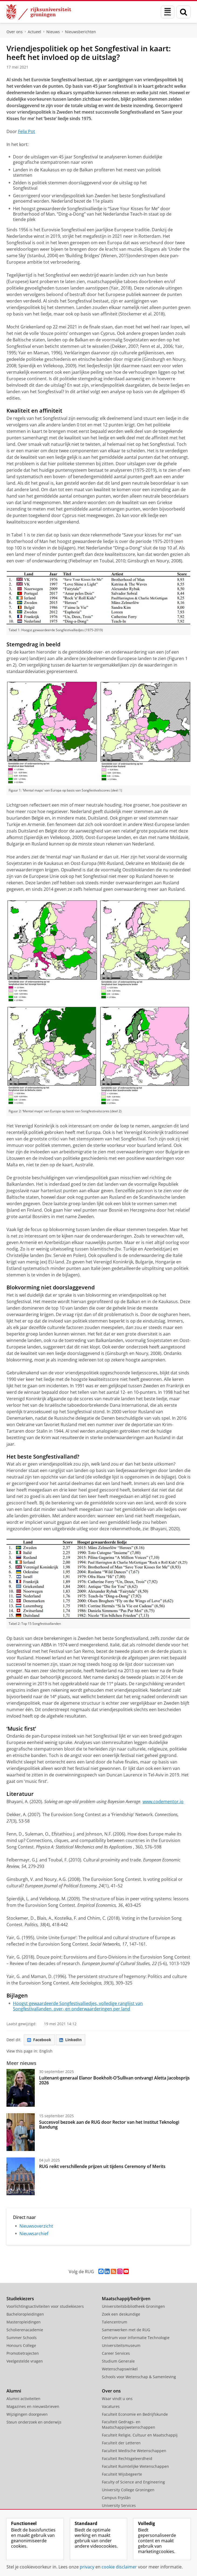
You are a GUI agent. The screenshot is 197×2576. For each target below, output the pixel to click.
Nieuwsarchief (33, 2234)
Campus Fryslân (116, 2497)
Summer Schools (21, 2337)
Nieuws (53, 31)
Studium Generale (118, 2361)
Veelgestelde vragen (24, 2361)
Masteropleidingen (23, 2321)
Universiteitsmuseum (121, 2345)
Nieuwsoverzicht (36, 2226)
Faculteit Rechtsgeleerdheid (127, 2458)
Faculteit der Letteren (121, 2442)
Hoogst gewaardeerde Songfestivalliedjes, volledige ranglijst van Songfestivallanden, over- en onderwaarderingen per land (78, 2006)
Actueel (34, 31)
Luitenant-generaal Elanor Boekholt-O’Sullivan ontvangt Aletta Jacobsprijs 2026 (114, 2080)
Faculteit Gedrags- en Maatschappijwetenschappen (128, 2424)
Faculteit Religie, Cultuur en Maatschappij (140, 2435)
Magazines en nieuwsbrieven (32, 2406)
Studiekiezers (20, 2298)
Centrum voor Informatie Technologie (136, 2337)
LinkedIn (70, 2039)
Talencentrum (114, 2321)
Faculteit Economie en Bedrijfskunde (135, 2414)
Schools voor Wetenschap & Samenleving (139, 2376)
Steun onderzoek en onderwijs (33, 2422)
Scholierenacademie (24, 2329)
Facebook (39, 2039)
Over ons (14, 31)
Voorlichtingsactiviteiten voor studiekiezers (45, 2306)
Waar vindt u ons (117, 2398)
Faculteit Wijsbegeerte (122, 2474)
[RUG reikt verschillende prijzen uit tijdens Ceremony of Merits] (20, 2176)
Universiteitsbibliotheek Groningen (133, 2306)
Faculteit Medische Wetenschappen (134, 2450)
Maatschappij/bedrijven (126, 2298)
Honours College (21, 2345)
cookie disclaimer (119, 2567)
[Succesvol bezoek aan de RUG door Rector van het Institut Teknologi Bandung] (20, 2132)
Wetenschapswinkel (120, 2368)
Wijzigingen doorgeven (27, 2414)
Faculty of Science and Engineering (133, 2482)
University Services (119, 2505)
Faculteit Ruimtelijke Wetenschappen (135, 2466)
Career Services (116, 2353)
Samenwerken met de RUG (126, 2329)
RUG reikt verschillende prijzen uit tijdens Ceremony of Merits (102, 2166)
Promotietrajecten (22, 2353)
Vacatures (111, 2406)
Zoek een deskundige (121, 2314)
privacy (87, 2567)
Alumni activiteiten (23, 2398)
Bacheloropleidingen (25, 2314)
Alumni (13, 2391)
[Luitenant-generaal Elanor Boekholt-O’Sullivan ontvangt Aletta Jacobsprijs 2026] (20, 2088)
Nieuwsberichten (80, 31)
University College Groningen (128, 2489)
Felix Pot (26, 131)
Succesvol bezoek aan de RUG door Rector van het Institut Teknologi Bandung (109, 2124)
